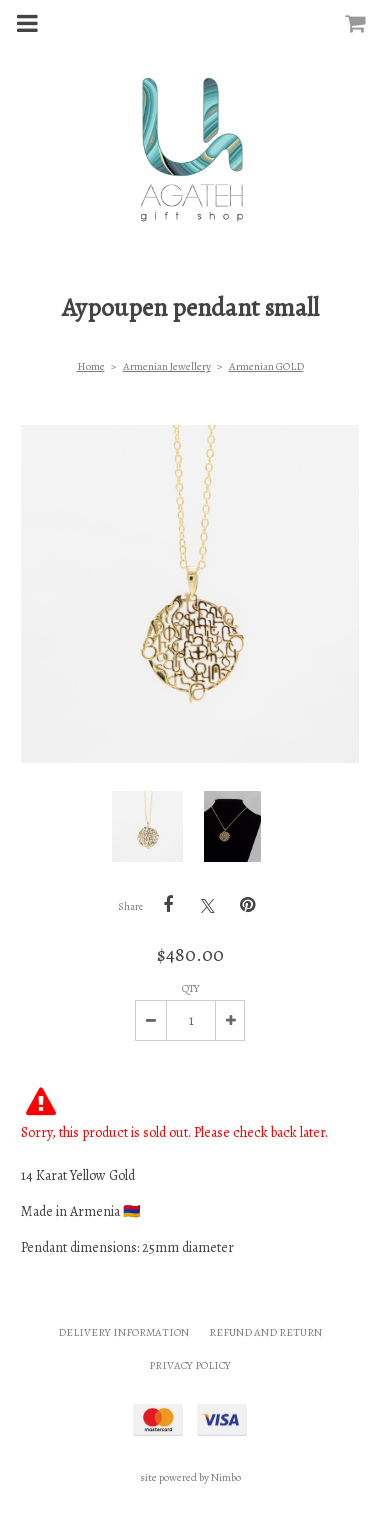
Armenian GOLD (266, 366)
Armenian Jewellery (167, 366)
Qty (190, 988)
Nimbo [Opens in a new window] (226, 1477)
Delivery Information (123, 1332)
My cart (368, 17)
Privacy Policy (190, 1365)
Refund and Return (265, 1332)
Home (91, 366)
